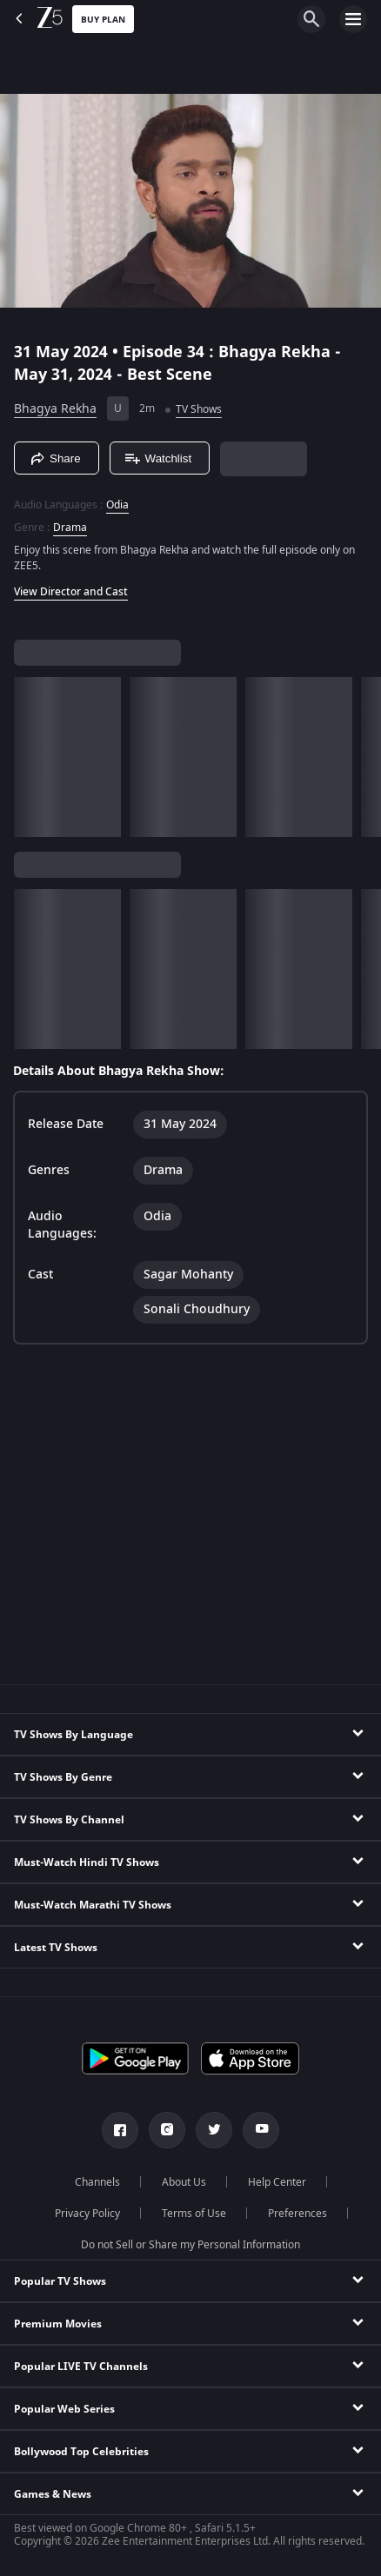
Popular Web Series (64, 2409)
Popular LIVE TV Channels (81, 2366)
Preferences (297, 2213)
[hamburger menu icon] (353, 19)
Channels (97, 2182)
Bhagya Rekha (55, 409)
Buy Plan (103, 19)
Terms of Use (194, 2213)
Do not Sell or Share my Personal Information (190, 2245)
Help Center (277, 2182)
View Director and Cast (71, 592)
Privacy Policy (87, 2213)
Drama (70, 527)
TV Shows (199, 409)
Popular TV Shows (60, 2281)
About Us (184, 2182)
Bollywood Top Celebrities (81, 2452)
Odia (117, 505)
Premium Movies (58, 2324)
